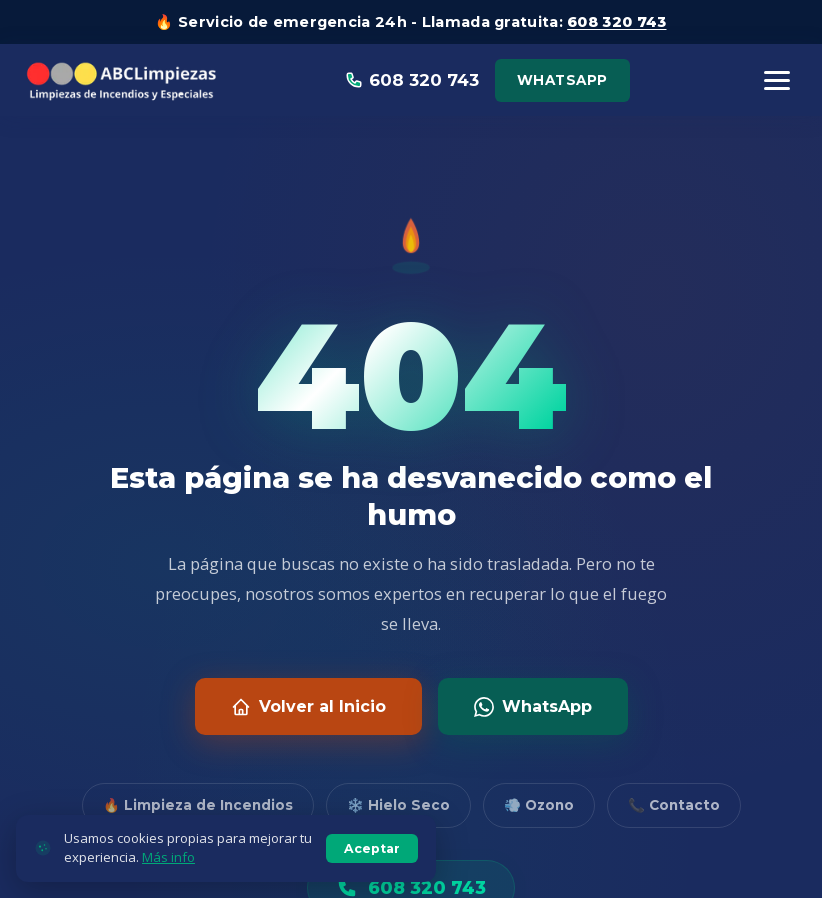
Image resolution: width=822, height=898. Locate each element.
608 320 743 (616, 22)
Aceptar (372, 854)
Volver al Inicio (308, 707)
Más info (168, 863)
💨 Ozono (539, 805)
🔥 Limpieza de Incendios (198, 805)
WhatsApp (562, 80)
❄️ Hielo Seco (398, 805)
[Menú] (777, 80)
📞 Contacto (674, 805)
